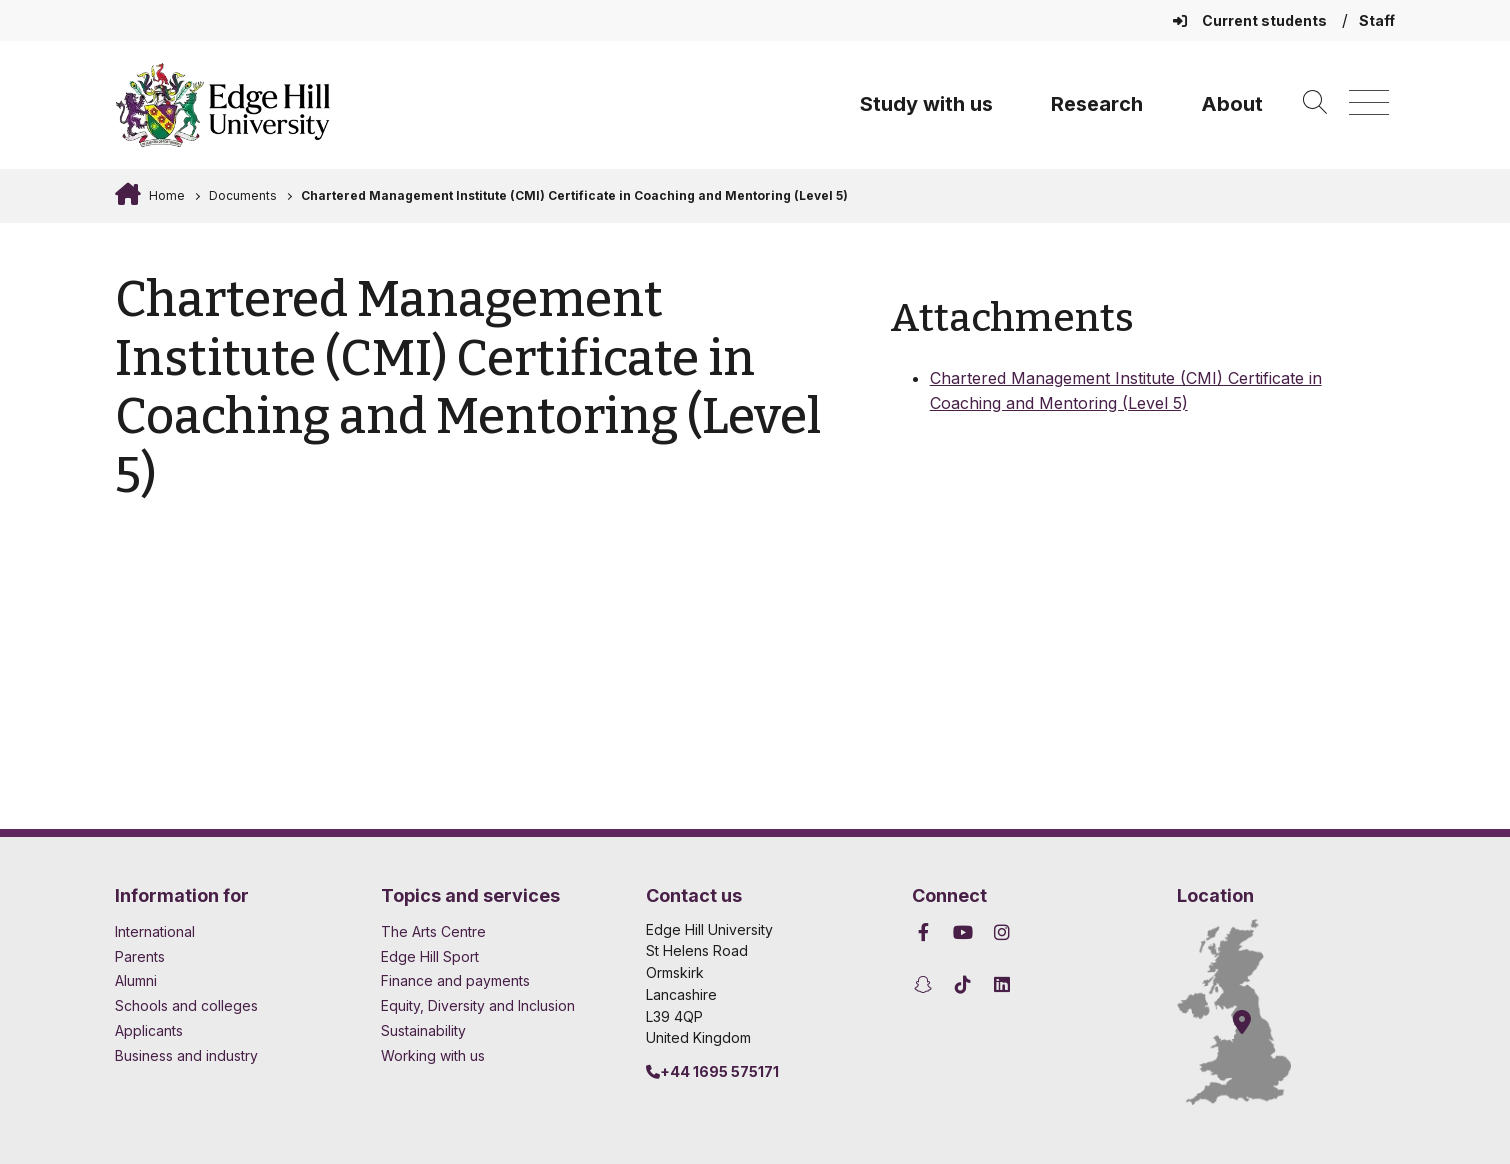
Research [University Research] (1097, 104)
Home (165, 195)
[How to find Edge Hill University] (1252, 1012)
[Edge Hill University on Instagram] (1002, 932)
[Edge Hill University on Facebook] (926, 932)
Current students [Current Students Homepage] (1251, 20)
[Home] (223, 105)
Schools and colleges (186, 1005)
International (155, 931)
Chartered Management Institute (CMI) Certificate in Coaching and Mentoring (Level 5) (574, 195)
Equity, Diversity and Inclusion (478, 1005)
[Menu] (1369, 103)
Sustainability (423, 1030)
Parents (140, 956)
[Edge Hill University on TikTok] (962, 984)
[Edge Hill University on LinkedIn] (1002, 984)
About (1232, 104)
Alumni (136, 980)
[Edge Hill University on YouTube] (962, 932)
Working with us (433, 1055)
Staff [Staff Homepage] (1377, 20)
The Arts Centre (433, 931)
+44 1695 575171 (712, 1071)
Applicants (149, 1030)
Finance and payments (455, 980)
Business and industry (186, 1055)
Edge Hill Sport (430, 956)
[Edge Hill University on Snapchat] (926, 984)
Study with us (926, 104)
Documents (243, 195)
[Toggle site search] (1315, 103)
